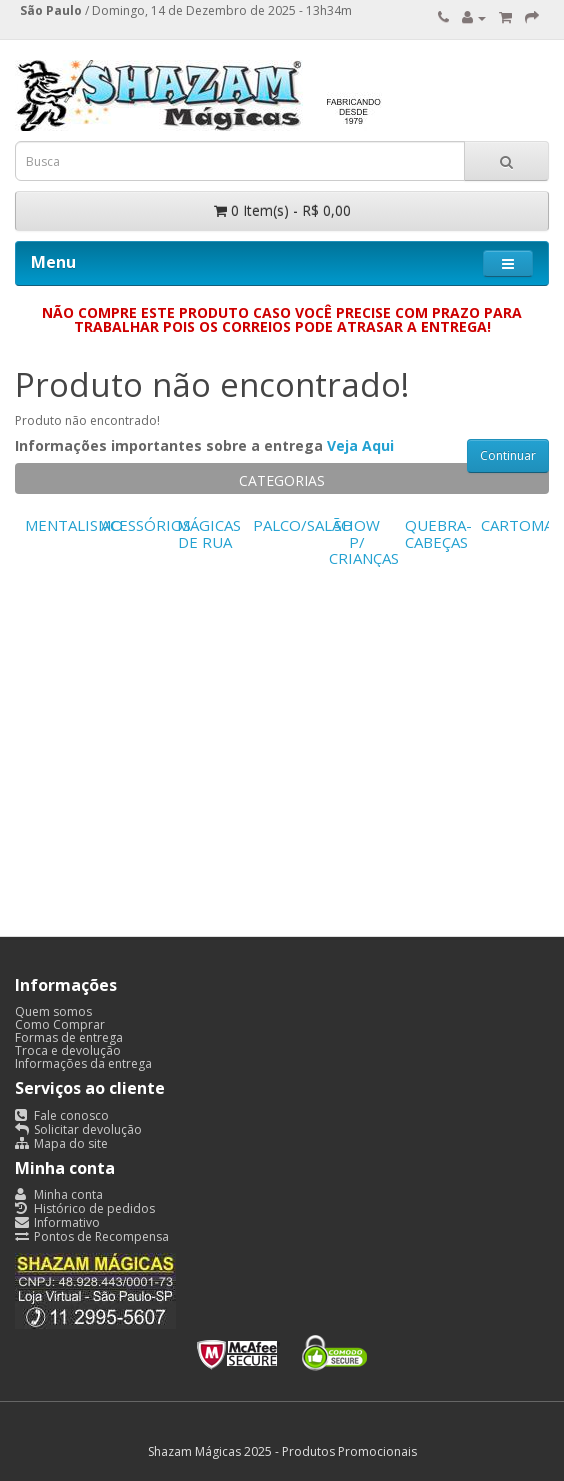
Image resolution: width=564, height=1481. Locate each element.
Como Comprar (60, 1024)
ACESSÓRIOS (146, 525)
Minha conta (59, 1194)
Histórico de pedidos (85, 1208)
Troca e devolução (68, 1050)
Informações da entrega (83, 1063)
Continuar (508, 455)
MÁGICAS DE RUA (209, 533)
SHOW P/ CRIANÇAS (364, 541)
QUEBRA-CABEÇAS (438, 533)
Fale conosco (62, 1115)
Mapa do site (61, 1143)
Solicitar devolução (78, 1129)
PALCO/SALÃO (303, 525)
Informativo (57, 1222)
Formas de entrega (69, 1037)
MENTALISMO (74, 525)
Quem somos (53, 1011)
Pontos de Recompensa (92, 1236)
